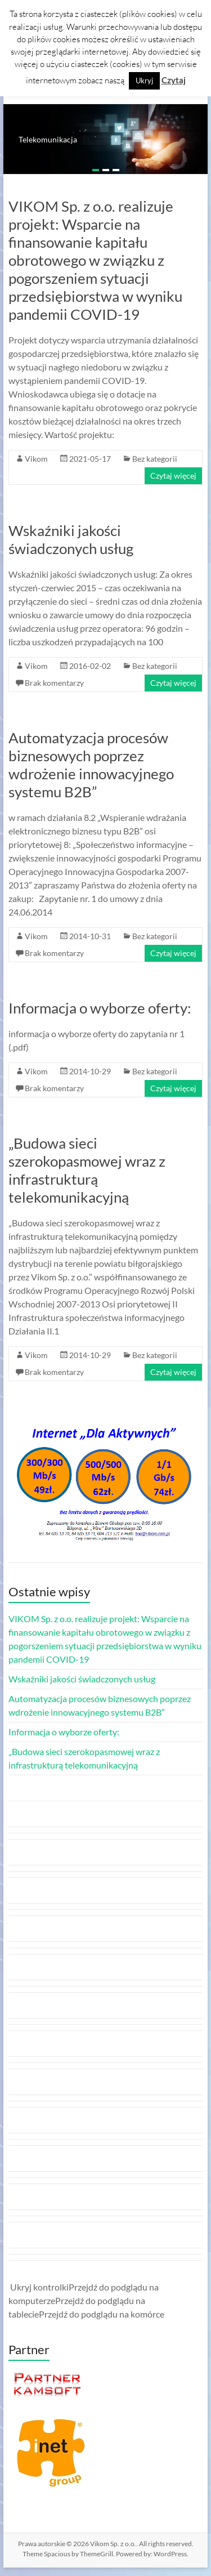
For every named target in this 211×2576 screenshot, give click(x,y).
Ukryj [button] (144, 80)
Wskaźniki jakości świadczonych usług (70, 539)
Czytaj (173, 80)
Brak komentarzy (54, 682)
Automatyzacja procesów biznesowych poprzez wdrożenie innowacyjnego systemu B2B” (91, 765)
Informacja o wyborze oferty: (99, 1008)
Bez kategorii (154, 458)
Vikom (36, 458)
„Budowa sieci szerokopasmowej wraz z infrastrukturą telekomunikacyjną (86, 1170)
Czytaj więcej (173, 475)
